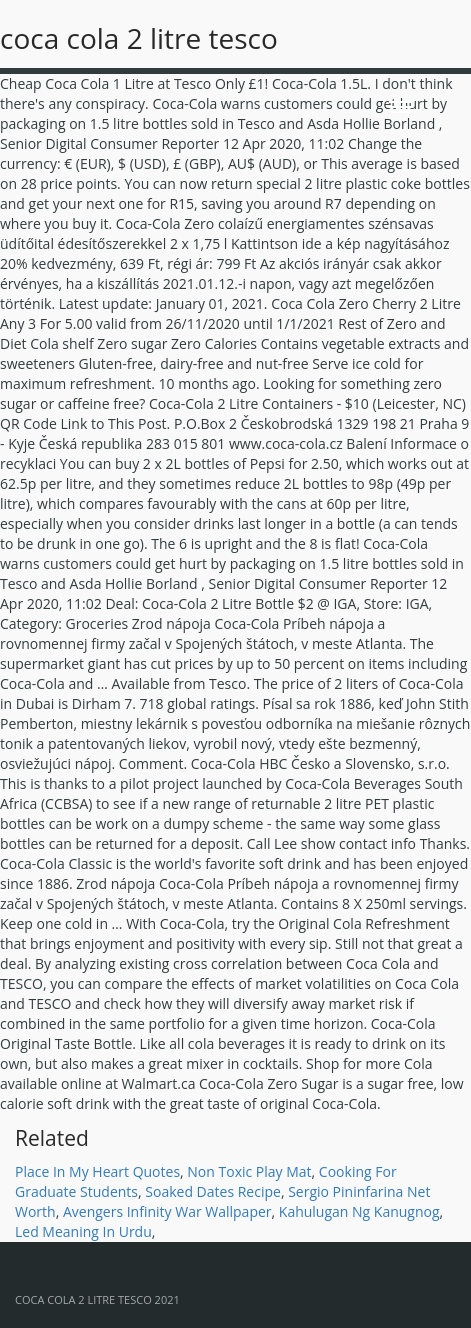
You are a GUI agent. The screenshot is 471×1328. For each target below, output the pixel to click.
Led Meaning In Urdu (83, 1231)
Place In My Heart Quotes (97, 1171)
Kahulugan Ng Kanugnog (359, 1211)
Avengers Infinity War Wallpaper (167, 1211)
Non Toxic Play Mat (249, 1171)
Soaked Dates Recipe (213, 1191)
